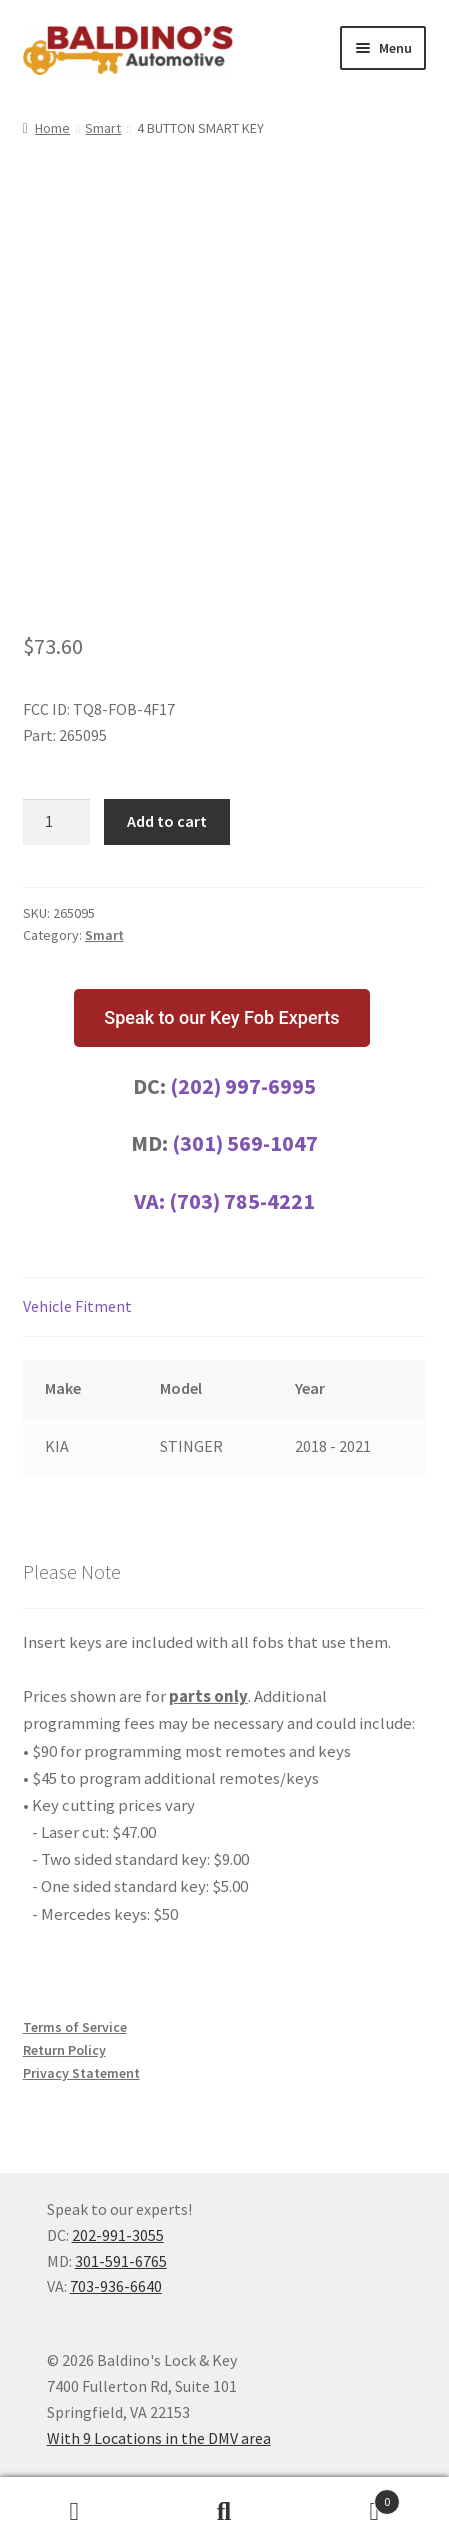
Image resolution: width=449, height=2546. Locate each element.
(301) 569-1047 (245, 1143)
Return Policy (64, 2050)
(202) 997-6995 (243, 1086)
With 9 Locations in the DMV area (159, 2438)
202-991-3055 (118, 2235)
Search (225, 2512)
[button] (221, 1018)
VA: (151, 1201)
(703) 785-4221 (242, 1201)
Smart (103, 128)
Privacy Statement (81, 2073)
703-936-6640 (116, 2286)
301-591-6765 (121, 2261)
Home (52, 128)
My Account (75, 2512)
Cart (349, 2497)
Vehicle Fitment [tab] (77, 1306)
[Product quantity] (57, 822)
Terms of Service (75, 2027)
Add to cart (167, 821)
